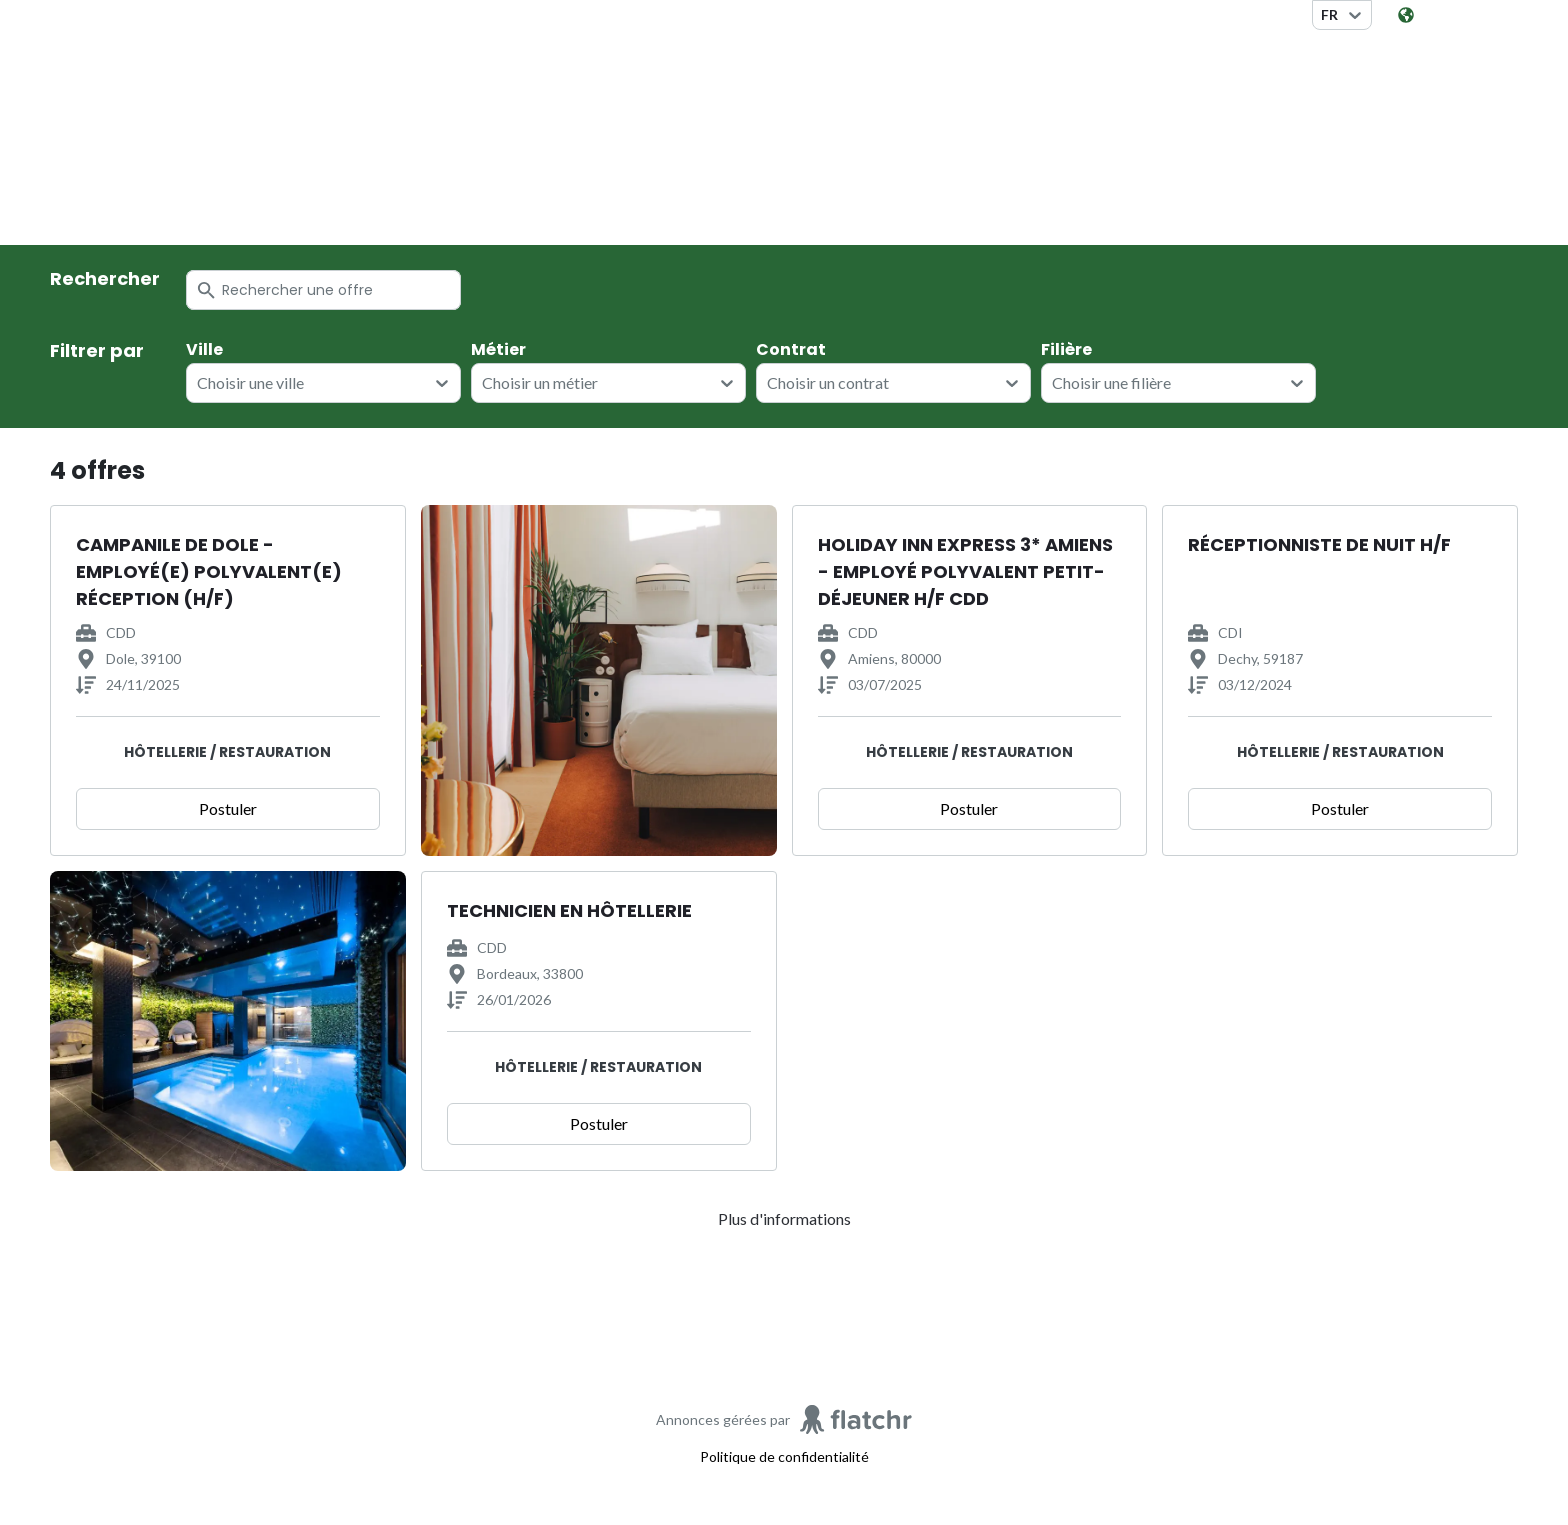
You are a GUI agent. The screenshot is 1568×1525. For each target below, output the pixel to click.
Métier (498, 350)
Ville (204, 350)
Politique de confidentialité (784, 1456)
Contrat (791, 350)
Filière (1066, 350)
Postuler (228, 808)
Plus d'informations (784, 1218)
